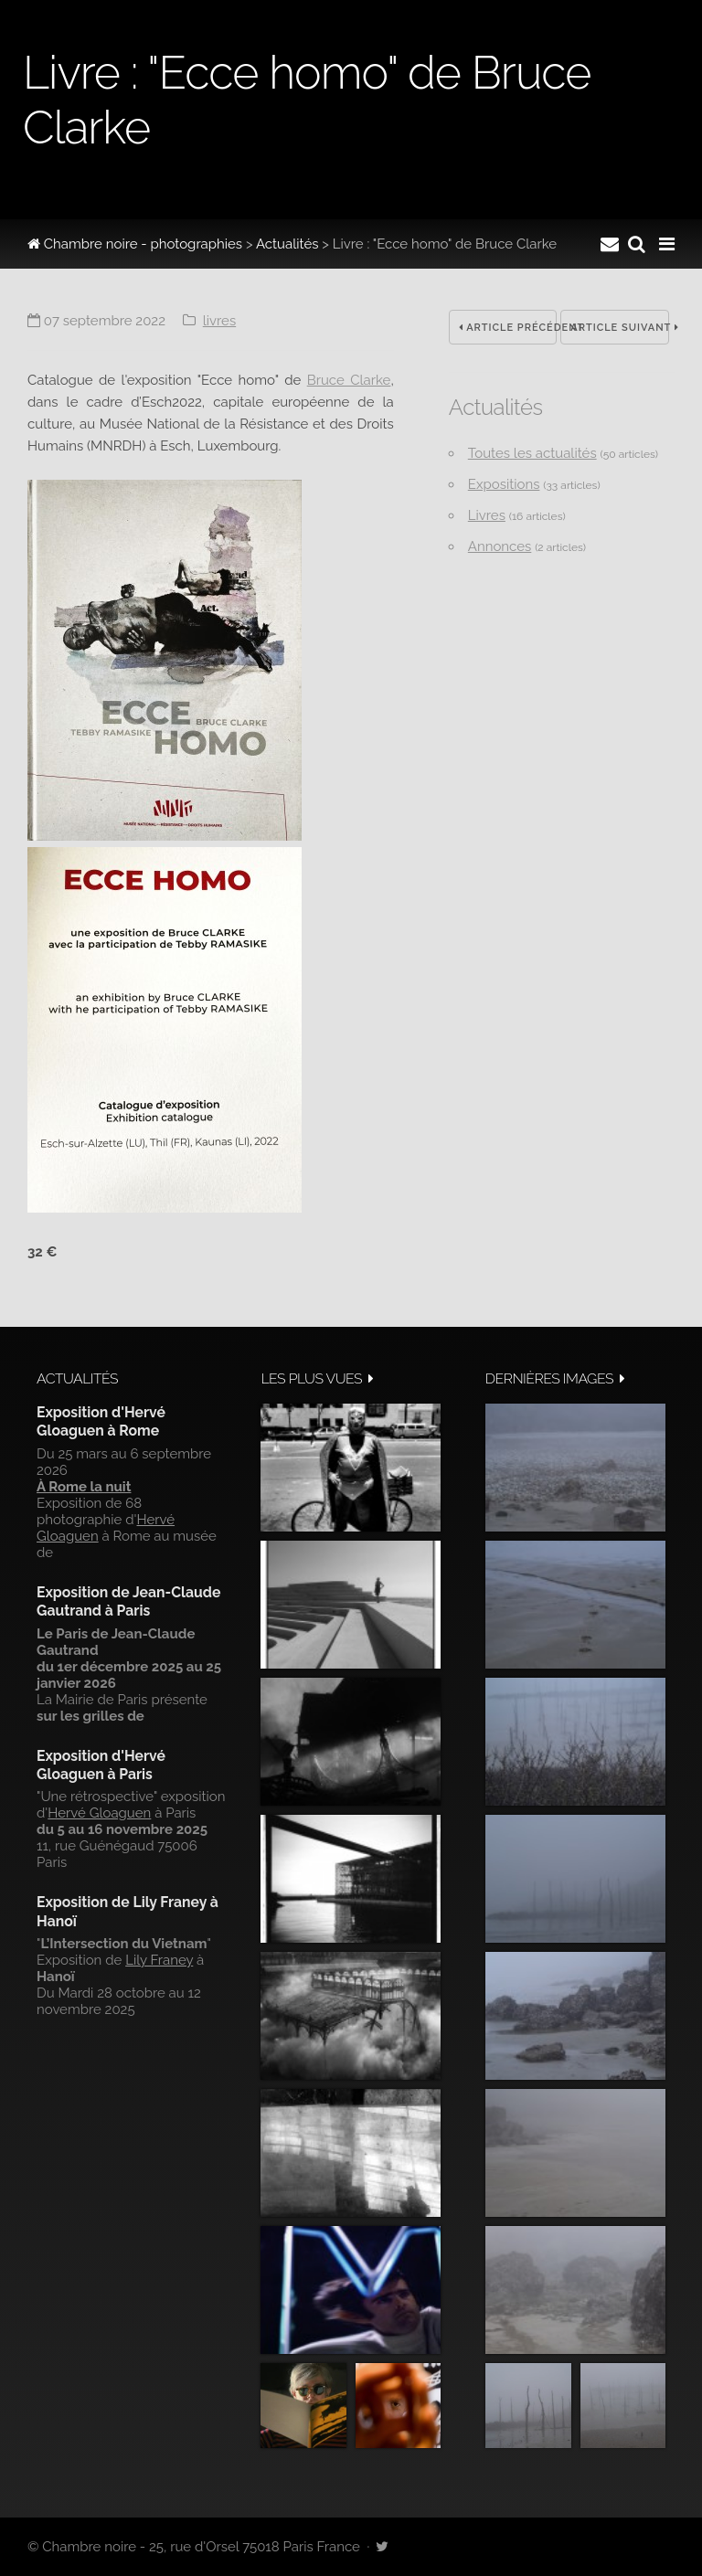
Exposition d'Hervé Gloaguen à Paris (101, 1765)
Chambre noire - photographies (134, 244)
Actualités (287, 244)
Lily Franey (159, 1960)
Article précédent (508, 328)
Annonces (500, 546)
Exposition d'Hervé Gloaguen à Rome (101, 1421)
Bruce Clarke (349, 380)
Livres (219, 321)
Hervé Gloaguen (99, 1813)
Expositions (504, 484)
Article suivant (619, 328)
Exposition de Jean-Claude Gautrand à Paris (128, 1601)
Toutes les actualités (532, 453)
